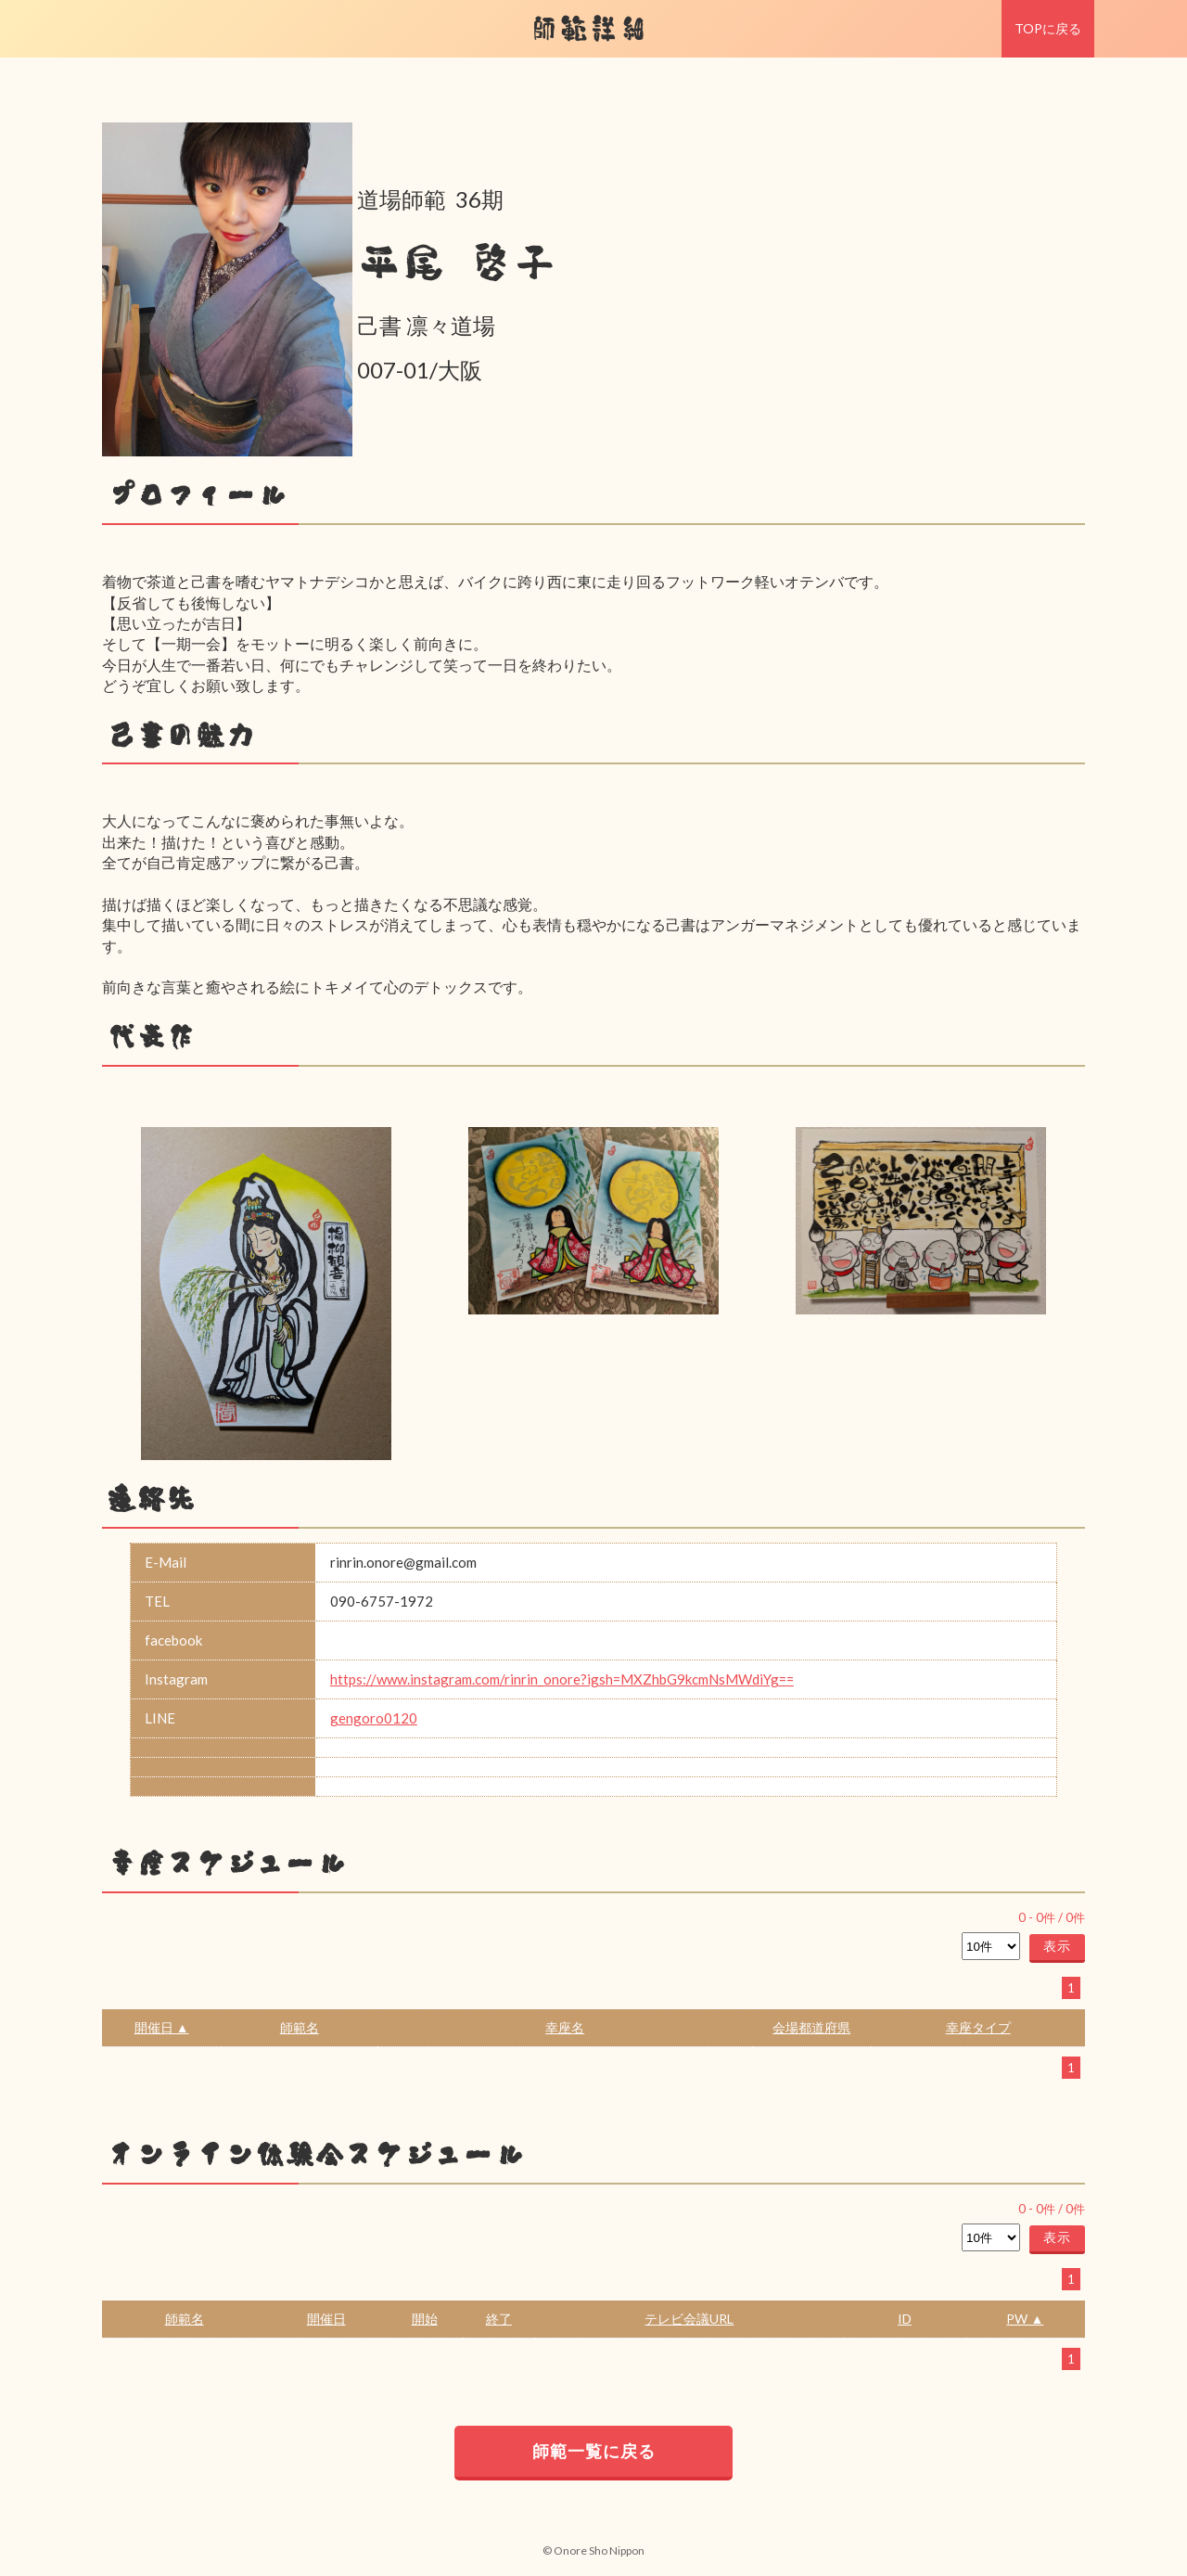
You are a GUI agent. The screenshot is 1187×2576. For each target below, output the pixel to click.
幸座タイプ (978, 2027)
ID (905, 2318)
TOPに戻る (1048, 28)
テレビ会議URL (689, 2318)
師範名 (299, 2027)
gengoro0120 (373, 1718)
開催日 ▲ (161, 2027)
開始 (425, 2318)
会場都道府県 (811, 2027)
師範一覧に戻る (594, 2451)
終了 (499, 2318)
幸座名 (564, 2027)
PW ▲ (1024, 2318)
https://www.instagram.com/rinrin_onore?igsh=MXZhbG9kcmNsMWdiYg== (562, 1679)
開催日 (326, 2318)
